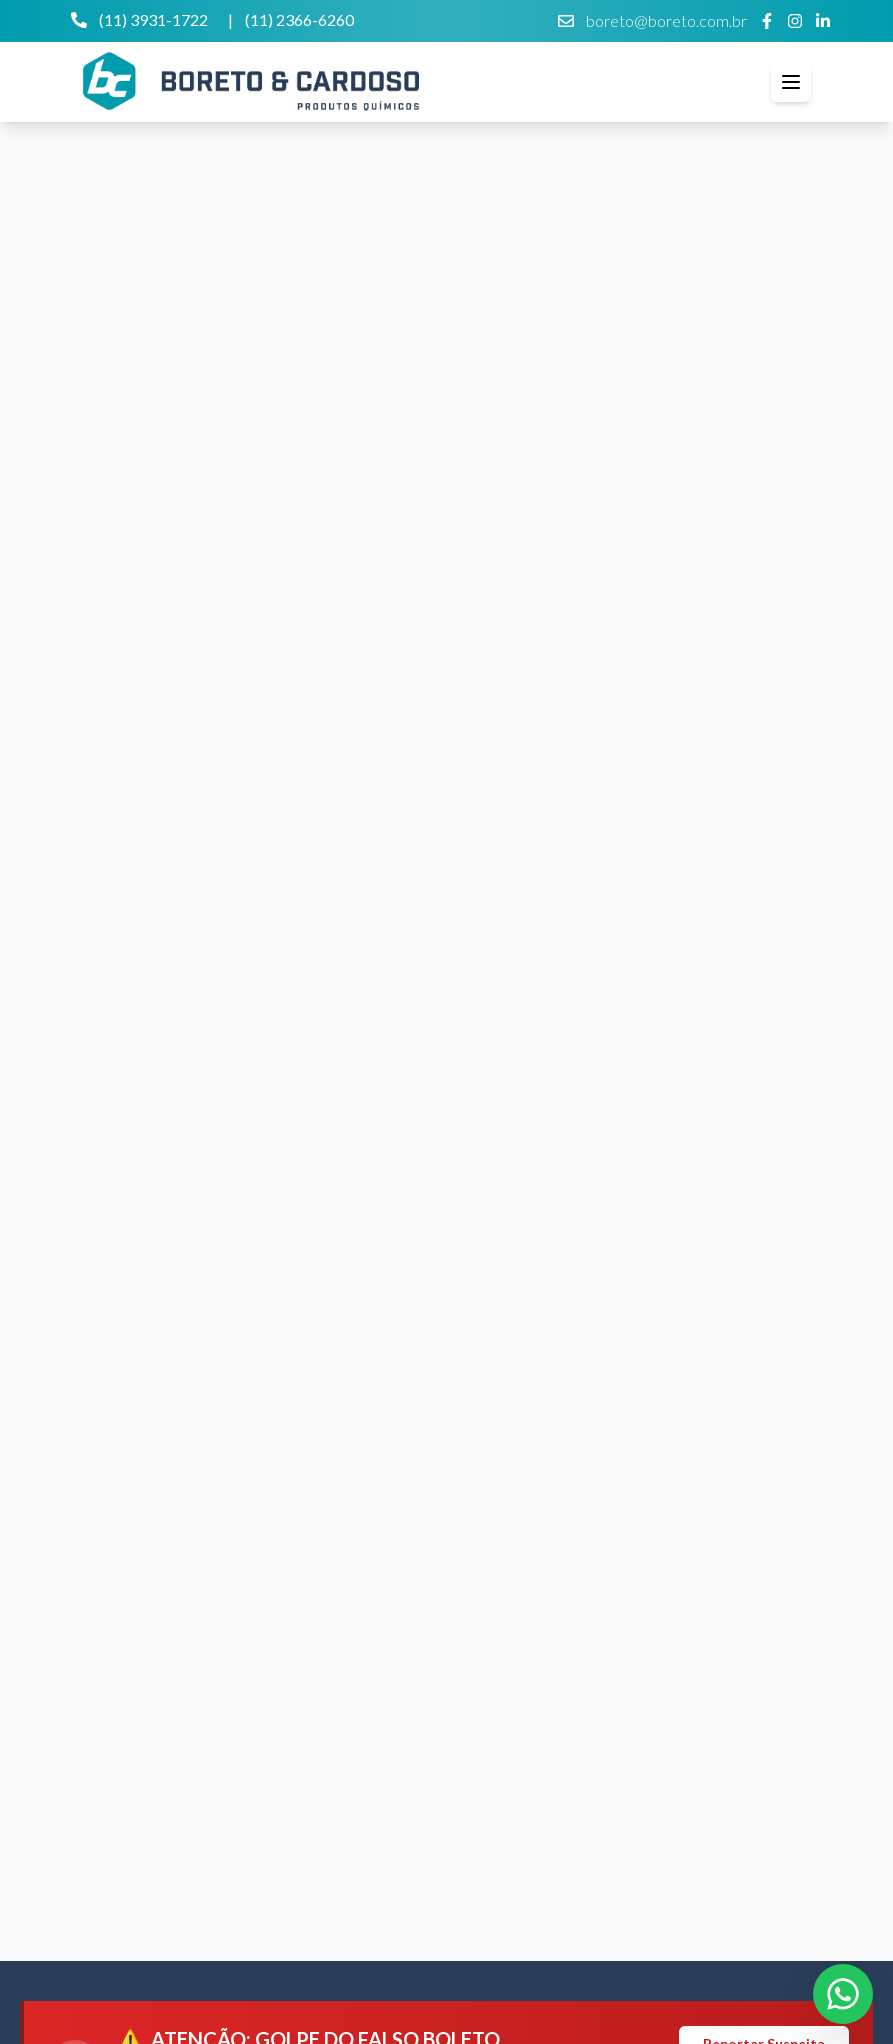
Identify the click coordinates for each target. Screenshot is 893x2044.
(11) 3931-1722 (139, 19)
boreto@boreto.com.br (652, 20)
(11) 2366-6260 (299, 19)
